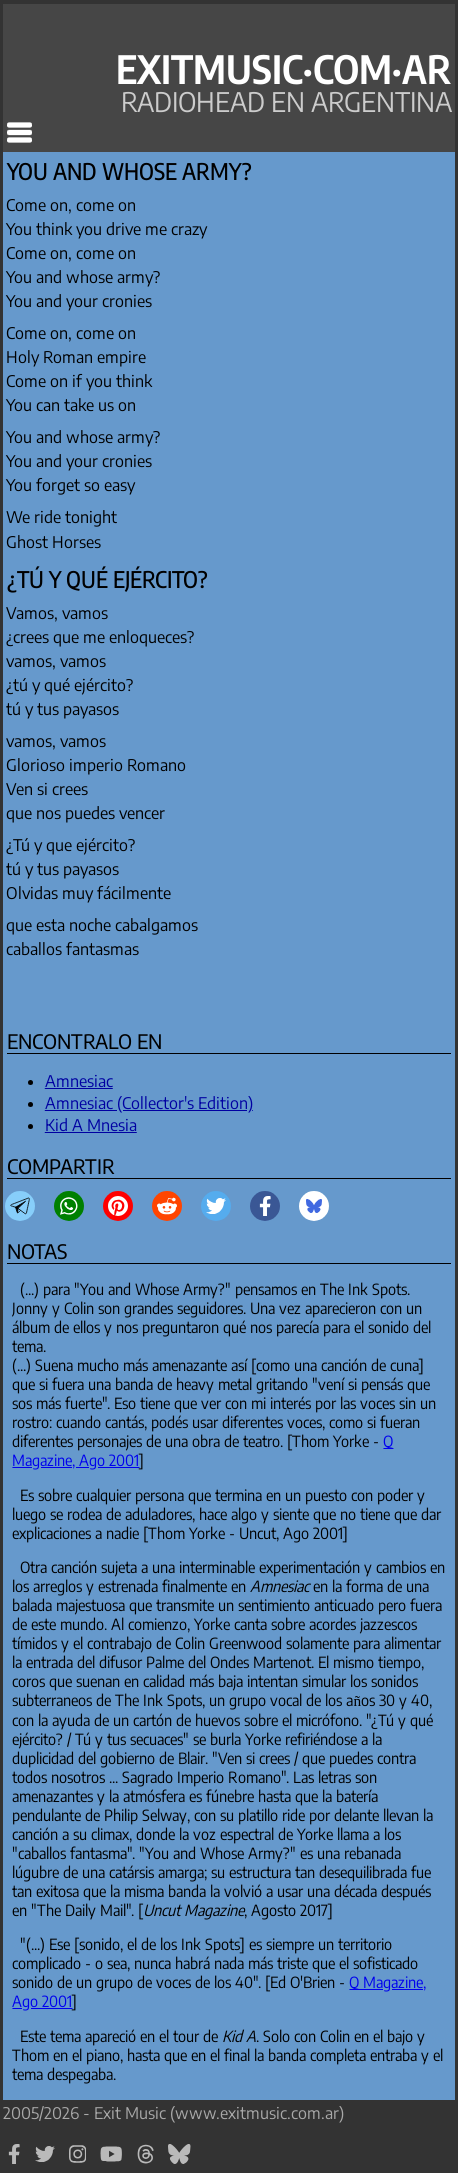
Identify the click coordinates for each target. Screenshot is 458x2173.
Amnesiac (79, 1081)
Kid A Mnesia (91, 1125)
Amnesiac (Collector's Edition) (149, 1103)
